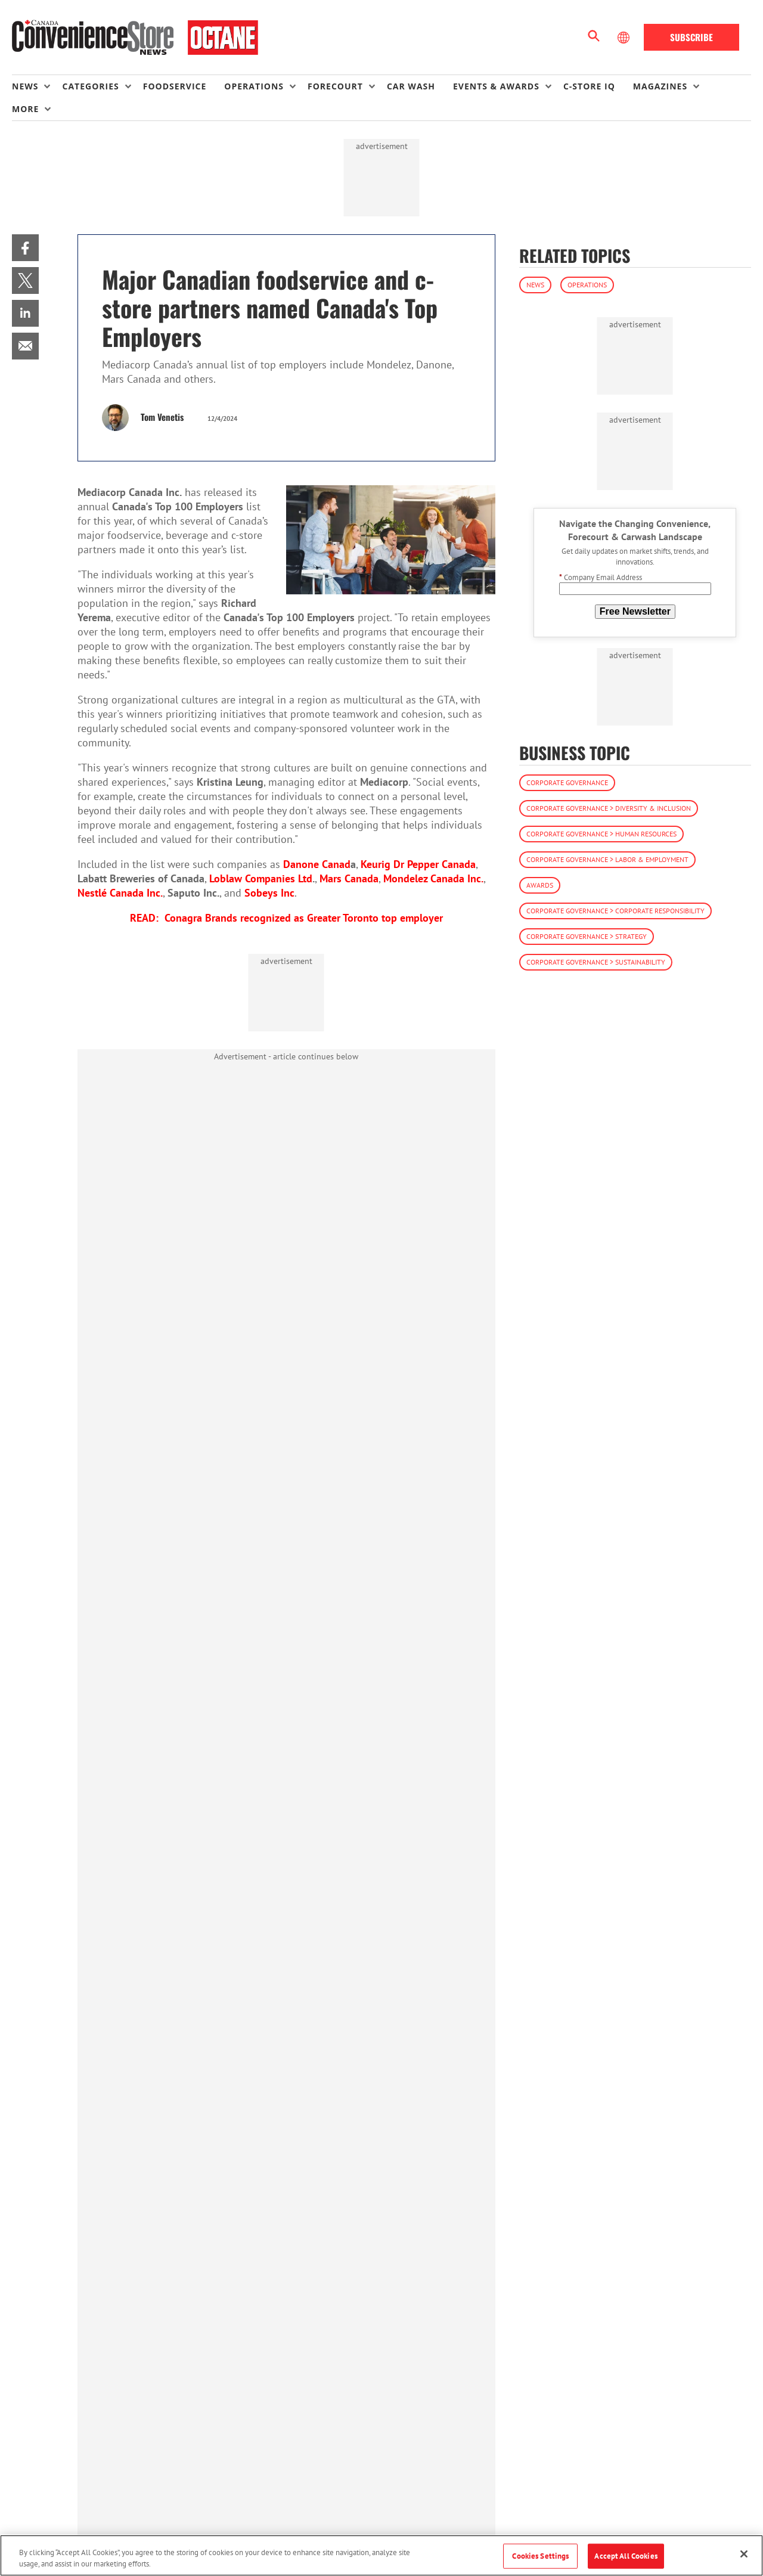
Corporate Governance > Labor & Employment (607, 859)
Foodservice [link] (175, 86)
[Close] (744, 2554)
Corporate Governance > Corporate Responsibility (615, 910)
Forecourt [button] (335, 86)
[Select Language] (625, 37)
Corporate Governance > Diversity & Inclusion (608, 808)
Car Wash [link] (411, 86)
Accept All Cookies (625, 2556)
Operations (587, 284)
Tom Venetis (162, 416)
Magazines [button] (660, 86)
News (535, 284)
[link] (25, 247)
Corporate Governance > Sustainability (595, 961)
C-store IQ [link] (589, 86)
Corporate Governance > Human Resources (601, 833)
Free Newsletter (635, 611)
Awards (539, 885)
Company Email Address (600, 577)
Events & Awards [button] (496, 86)
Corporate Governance (567, 782)
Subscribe (691, 37)
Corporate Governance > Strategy (586, 936)
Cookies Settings (540, 2556)
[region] (381, 2555)
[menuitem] (37, 86)
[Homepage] (135, 37)
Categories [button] (90, 86)
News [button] (25, 86)
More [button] (25, 108)
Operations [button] (254, 86)
